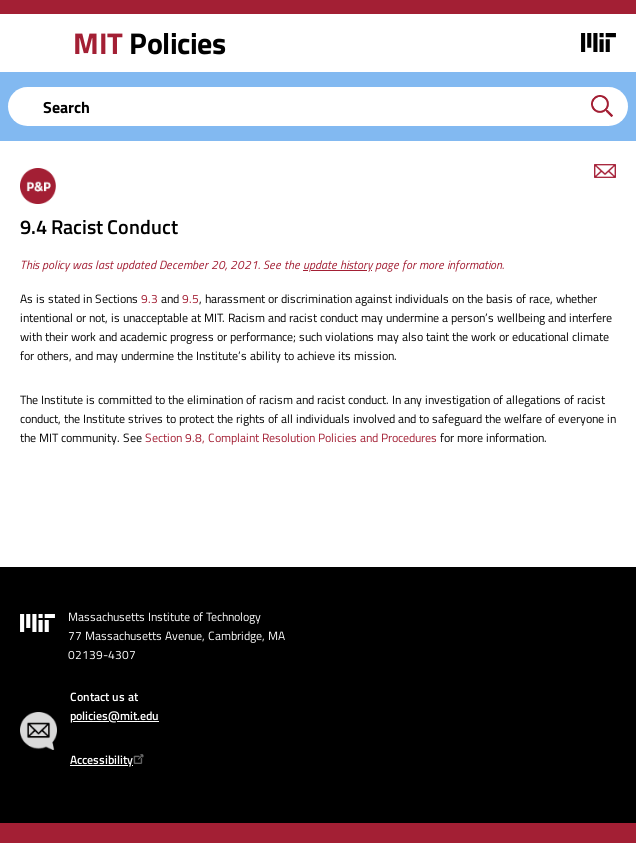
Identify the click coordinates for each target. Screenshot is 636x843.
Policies (149, 43)
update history (337, 264)
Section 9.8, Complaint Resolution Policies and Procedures (291, 437)
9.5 (190, 298)
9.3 (149, 298)
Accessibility (109, 759)
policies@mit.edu (114, 715)
